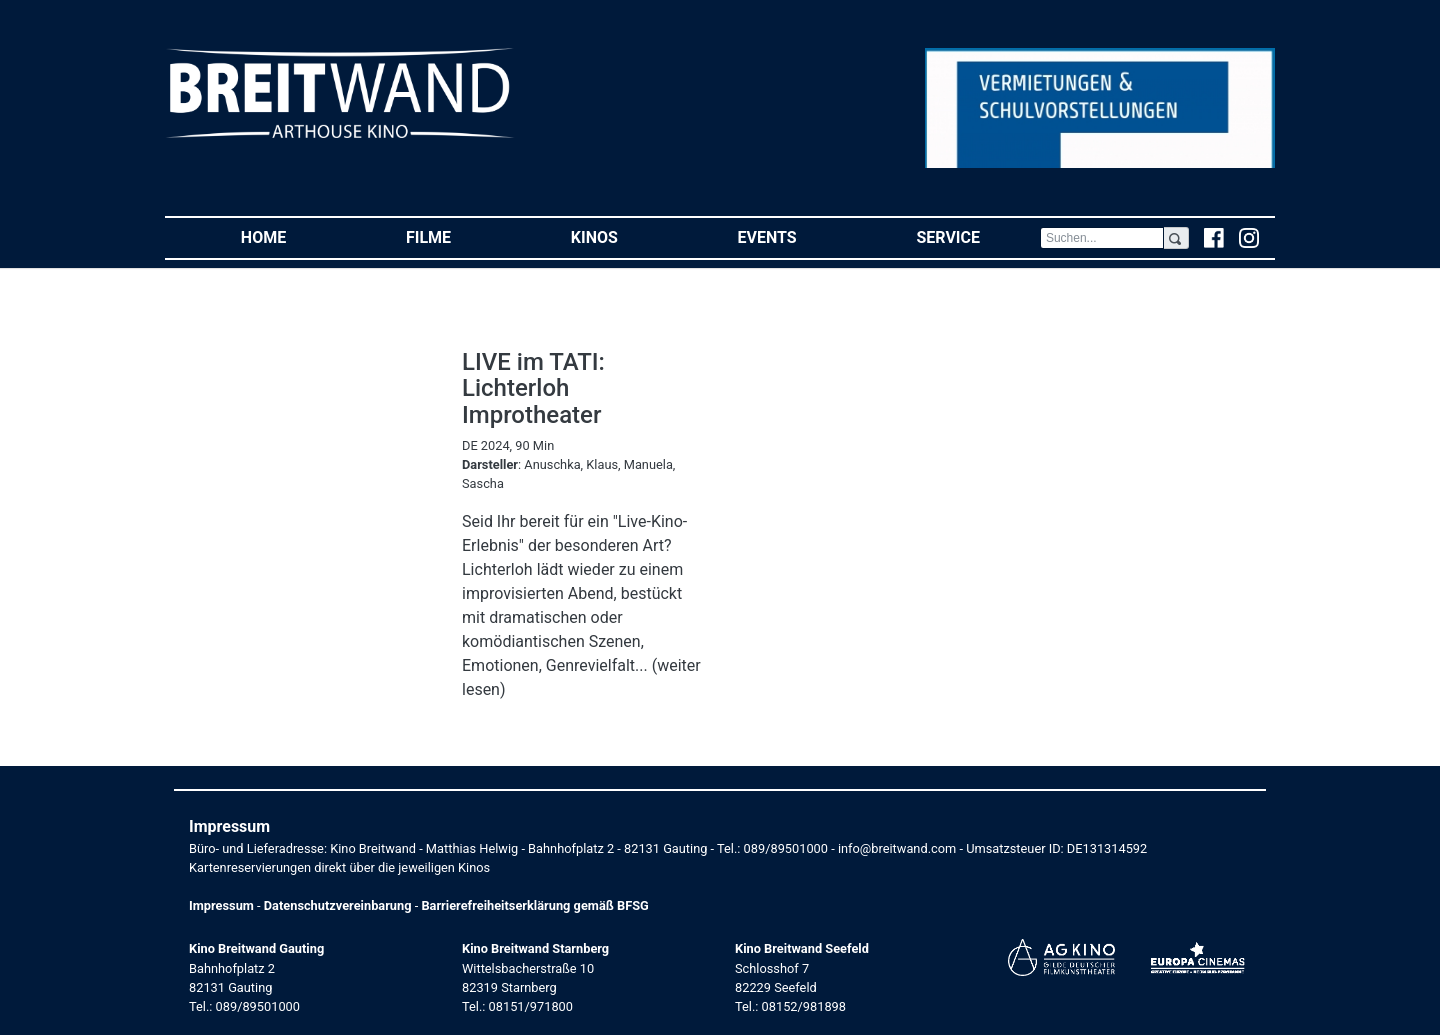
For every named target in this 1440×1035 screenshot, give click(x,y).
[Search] (1102, 238)
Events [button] (797, 236)
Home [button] (293, 236)
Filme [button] (458, 236)
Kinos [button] (624, 236)
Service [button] (977, 236)
